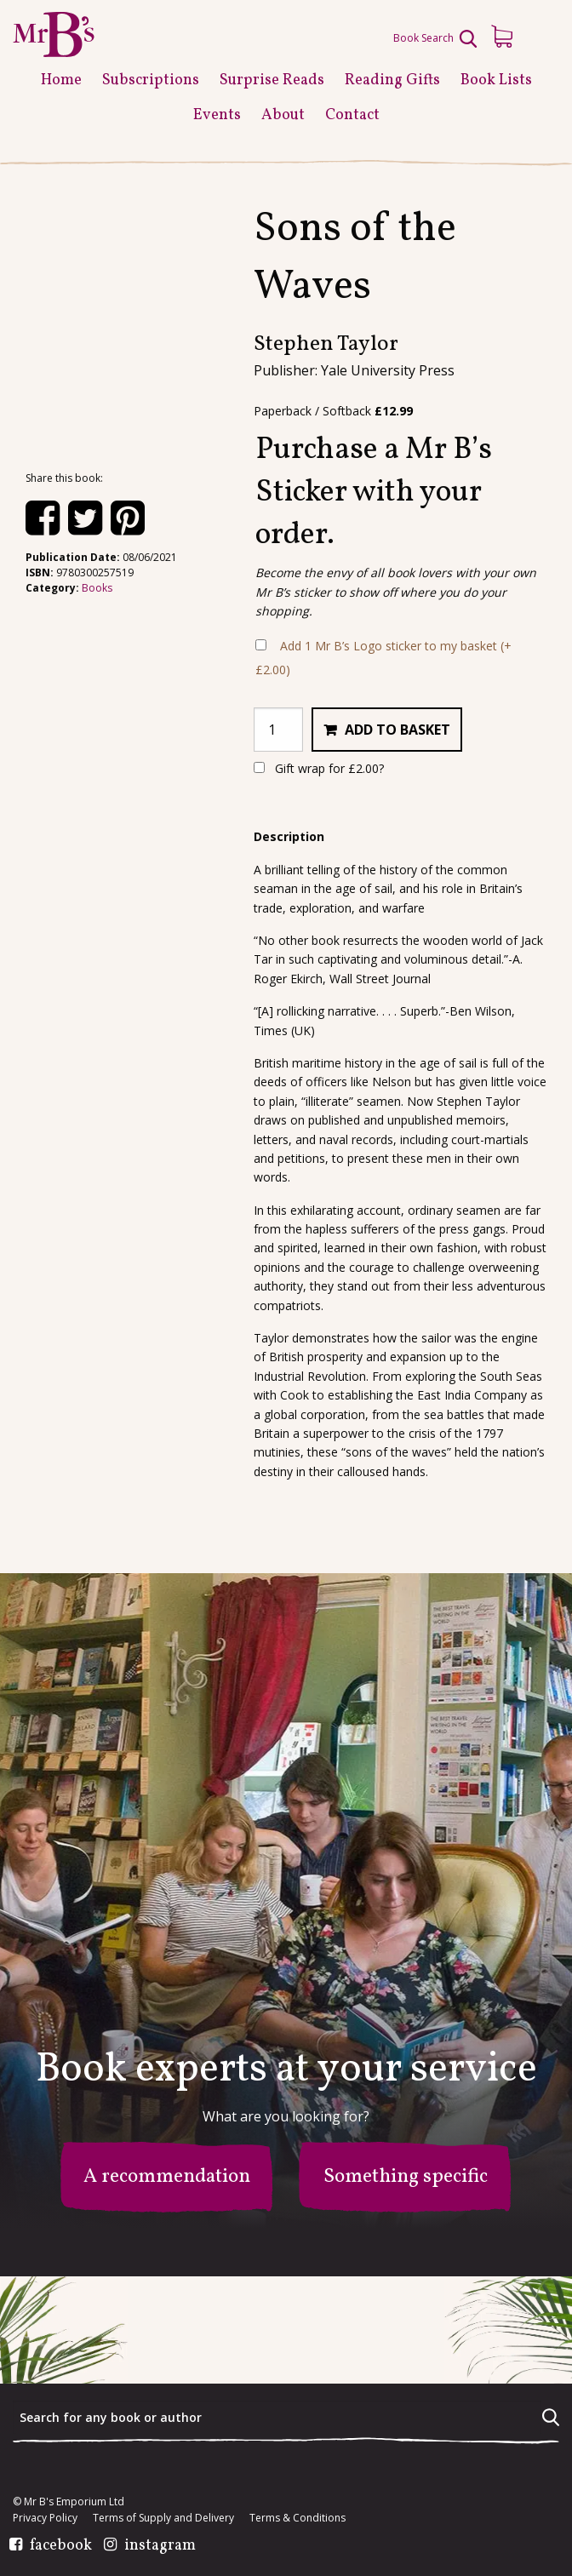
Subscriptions (150, 80)
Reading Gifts (392, 80)
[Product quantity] (278, 729)
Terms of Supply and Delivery (163, 2518)
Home (61, 80)
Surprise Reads (272, 80)
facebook (61, 2546)
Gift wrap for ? (319, 768)
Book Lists (496, 80)
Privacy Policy (45, 2518)
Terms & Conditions (297, 2518)
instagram (160, 2546)
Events (217, 115)
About (283, 115)
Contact (352, 115)
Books (97, 588)
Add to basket (397, 729)
